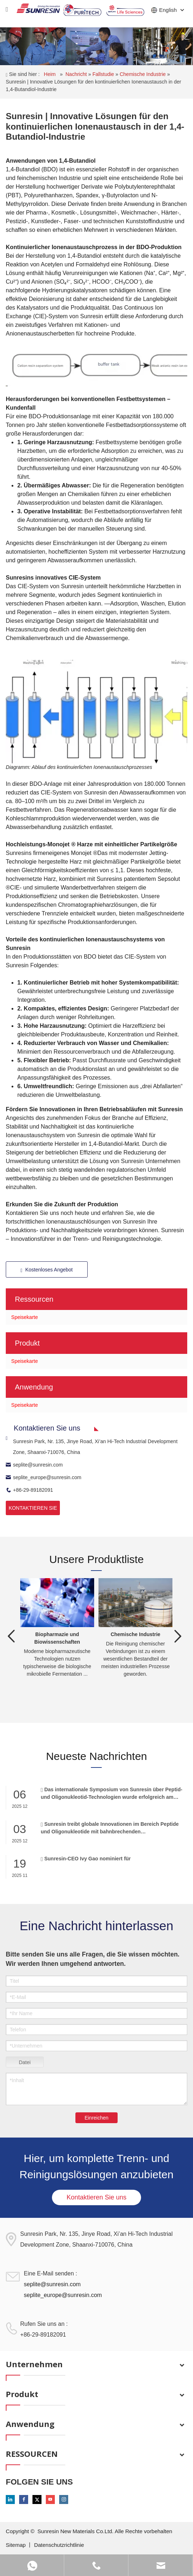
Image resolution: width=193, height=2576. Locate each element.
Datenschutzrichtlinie (59, 2545)
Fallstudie (103, 74)
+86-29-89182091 (29, 1490)
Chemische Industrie (143, 74)
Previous (11, 1636)
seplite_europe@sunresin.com (43, 1477)
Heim (50, 74)
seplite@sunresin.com (34, 1464)
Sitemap (16, 2545)
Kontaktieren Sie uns (96, 2197)
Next (178, 1636)
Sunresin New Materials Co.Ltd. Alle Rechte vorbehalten (105, 2531)
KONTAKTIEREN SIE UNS (33, 1510)
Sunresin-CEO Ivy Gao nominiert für (86, 1858)
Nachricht (76, 74)
